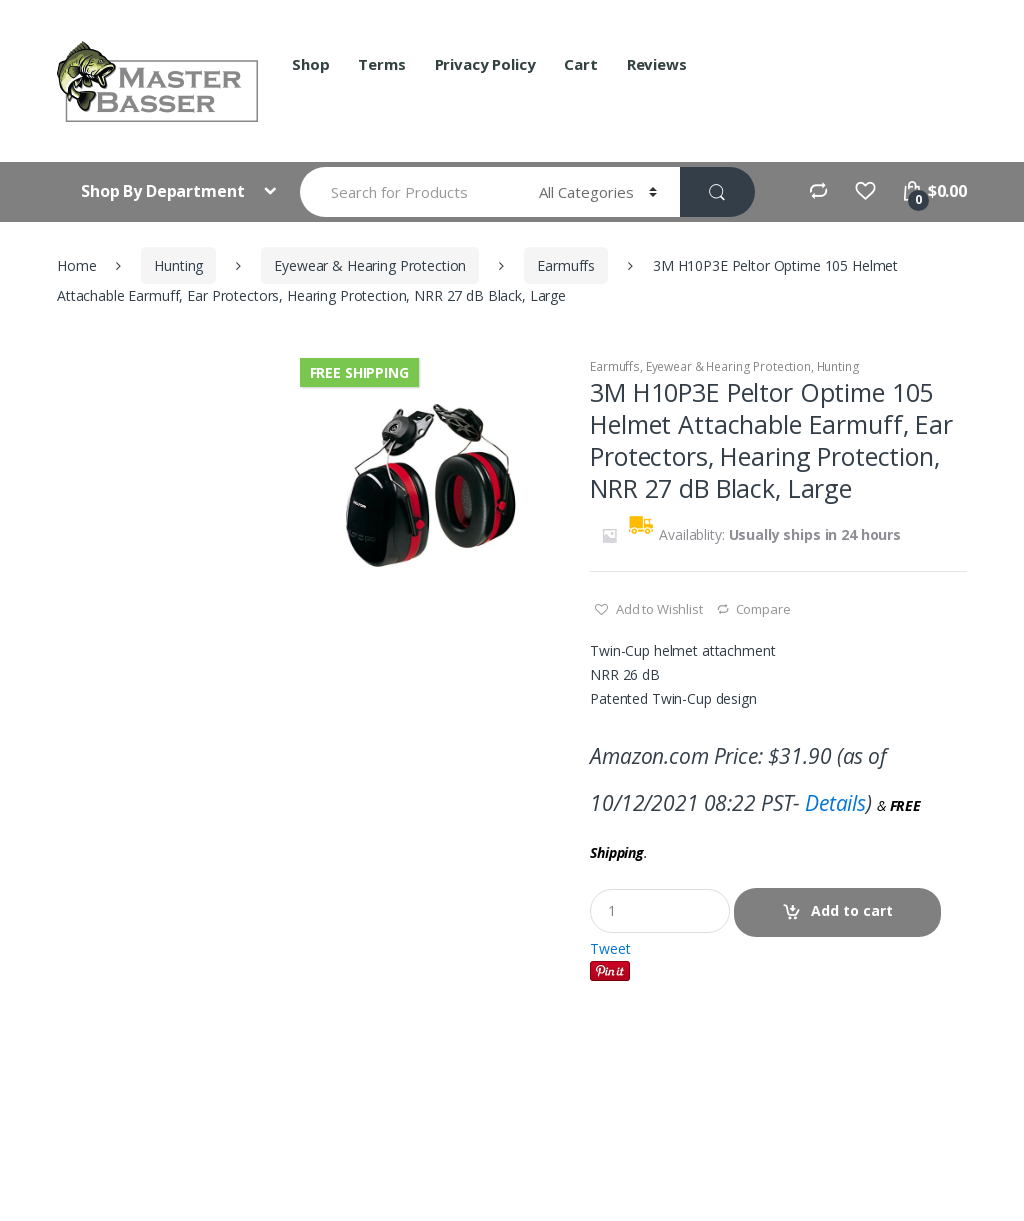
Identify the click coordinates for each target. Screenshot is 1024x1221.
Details (835, 803)
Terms (381, 64)
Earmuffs (566, 265)
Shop (310, 64)
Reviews (657, 64)
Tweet (610, 948)
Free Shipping (359, 372)
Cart (580, 64)
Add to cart (852, 910)
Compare (763, 609)
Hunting (178, 265)
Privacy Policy (485, 64)
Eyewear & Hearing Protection (370, 265)
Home (76, 265)
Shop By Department (164, 191)
